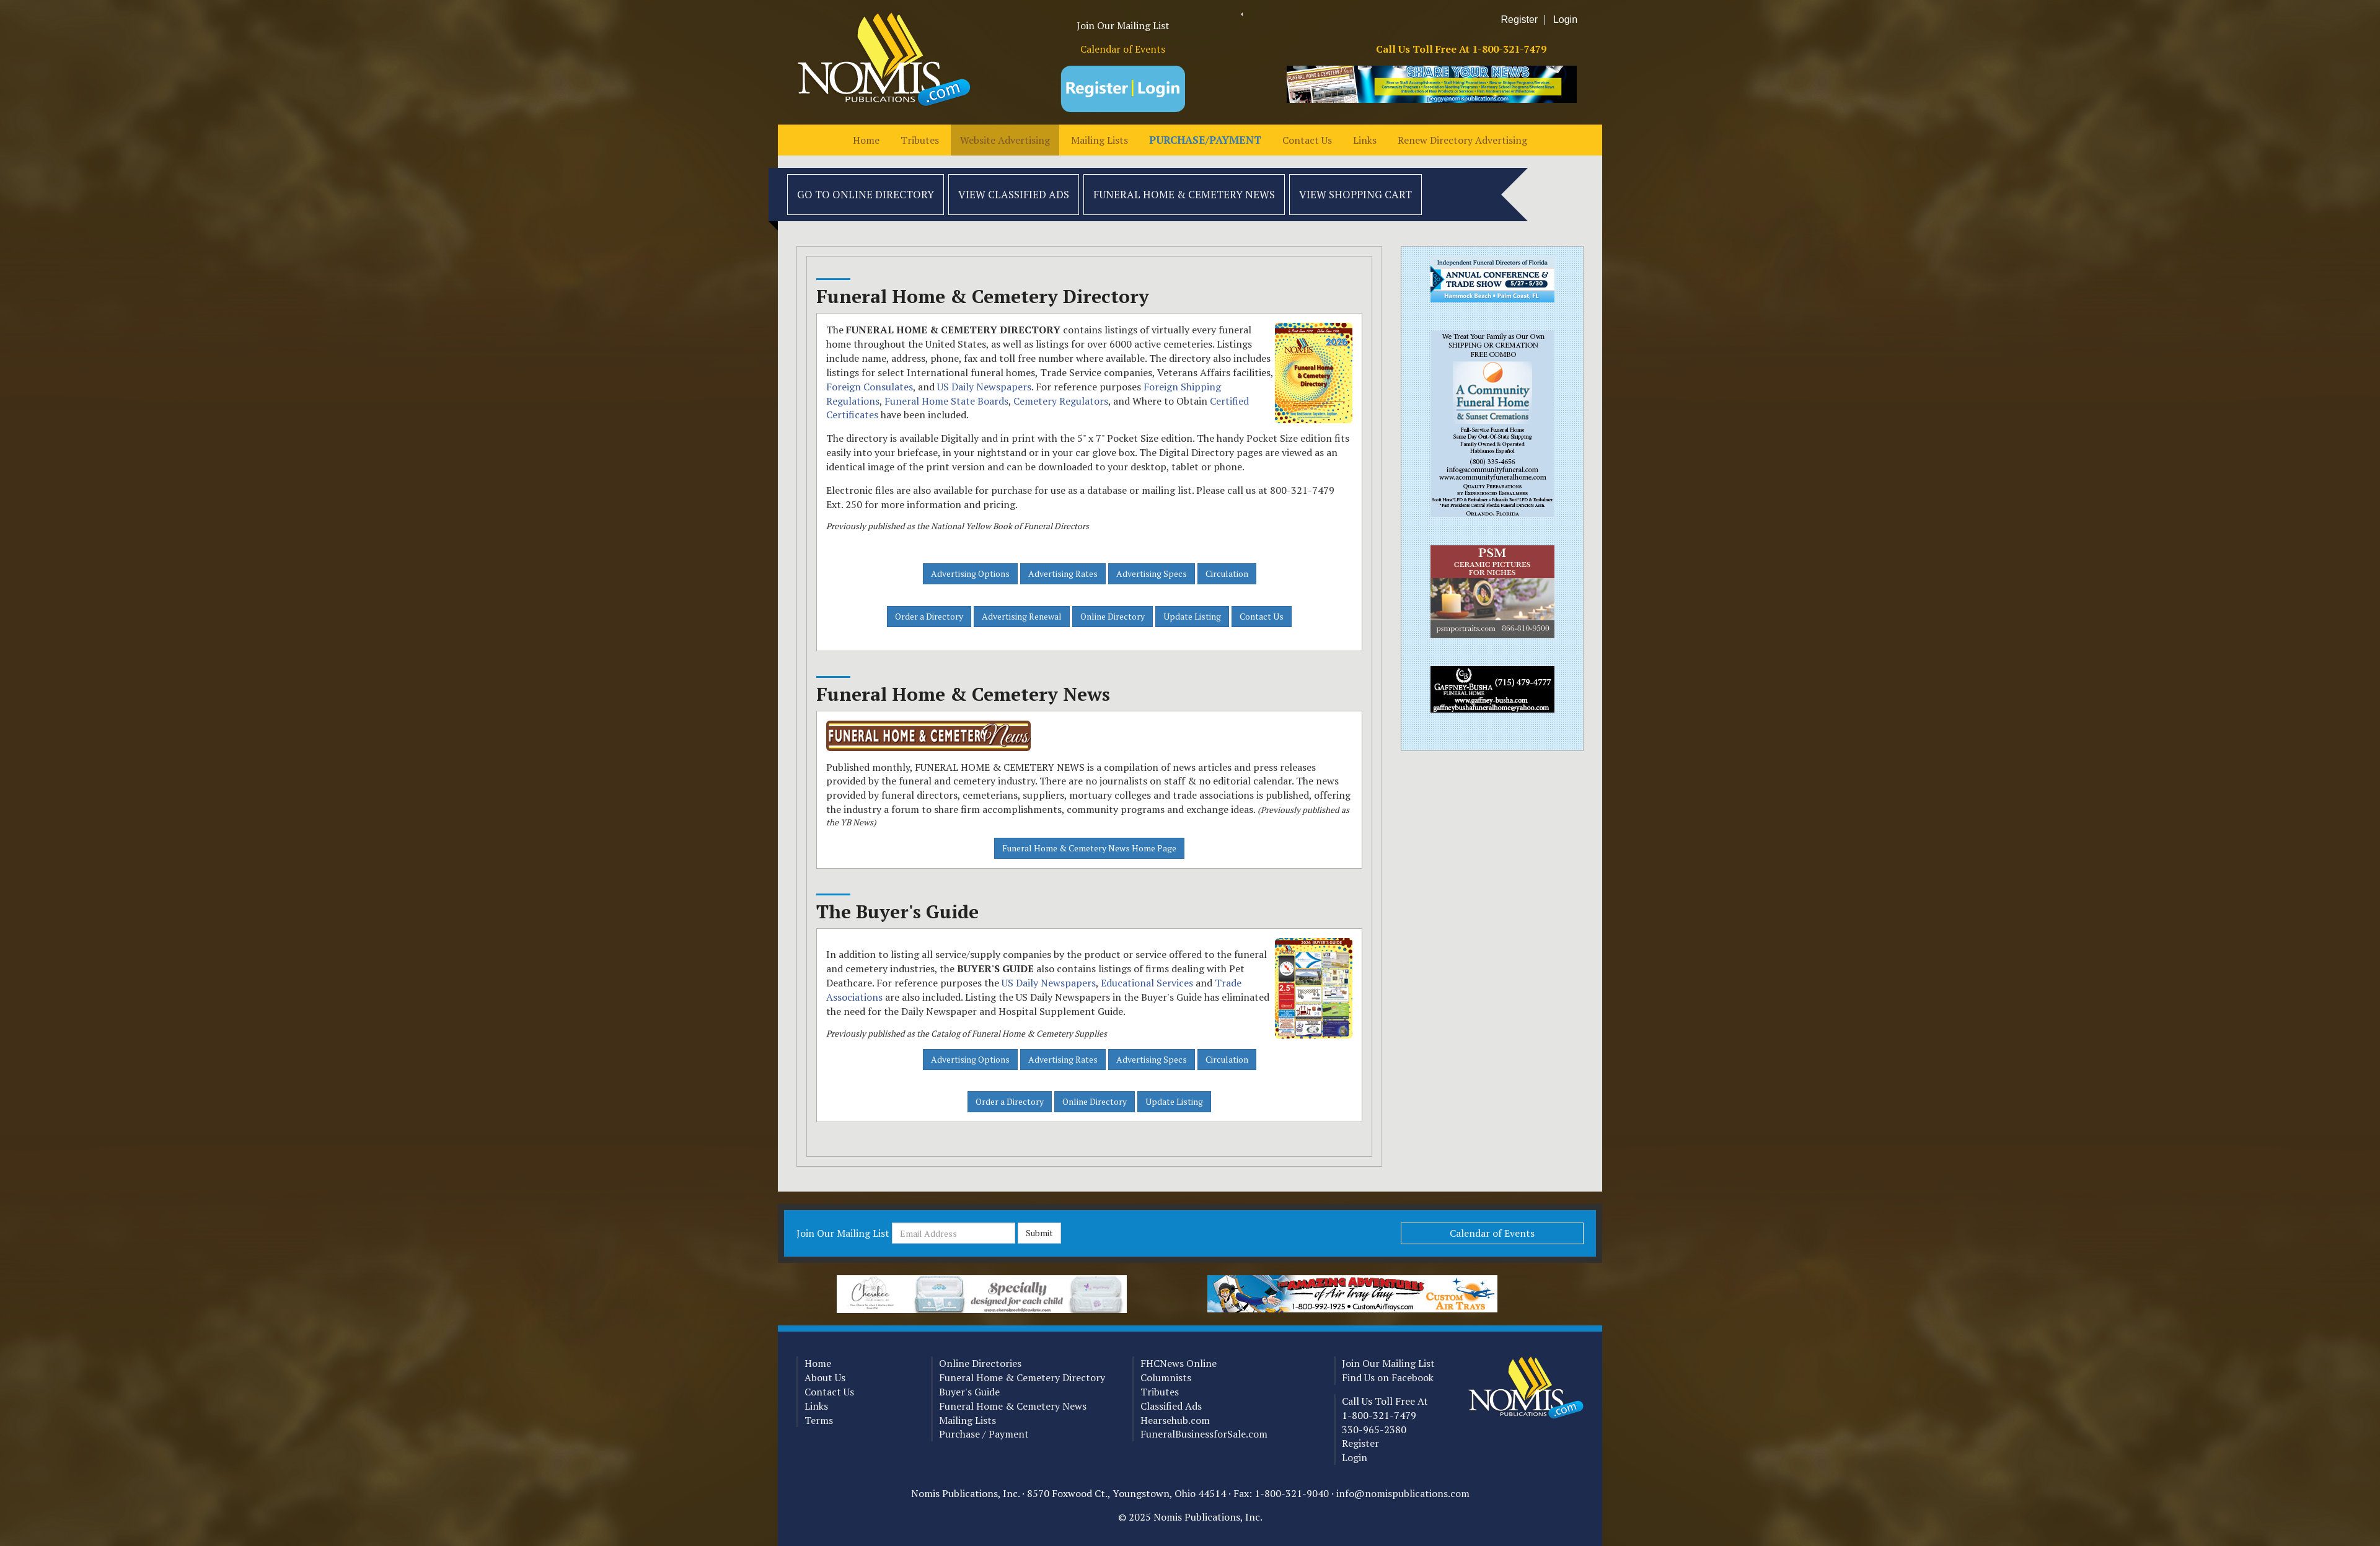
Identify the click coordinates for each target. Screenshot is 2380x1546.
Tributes (920, 140)
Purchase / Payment (984, 1434)
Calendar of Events (1122, 49)
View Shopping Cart (1355, 194)
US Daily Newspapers (984, 386)
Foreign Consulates (869, 386)
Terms (818, 1420)
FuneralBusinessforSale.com (1203, 1434)
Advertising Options (970, 573)
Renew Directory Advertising (1462, 140)
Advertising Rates (1063, 573)
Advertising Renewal (1022, 616)
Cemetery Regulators (1060, 401)
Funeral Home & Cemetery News (1184, 194)
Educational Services (1147, 983)
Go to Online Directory (865, 194)
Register (1519, 19)
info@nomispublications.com (1403, 1493)
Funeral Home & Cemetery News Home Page (1089, 848)
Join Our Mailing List (1123, 25)
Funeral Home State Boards (946, 401)
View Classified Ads (1013, 194)
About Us (824, 1377)
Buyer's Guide (969, 1392)
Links (1365, 140)
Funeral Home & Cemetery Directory (1022, 1377)
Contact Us (1307, 140)
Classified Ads (1171, 1406)
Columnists (1165, 1377)
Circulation (1226, 573)
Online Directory (1112, 616)
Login (1565, 19)
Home (866, 140)
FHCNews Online (1178, 1363)
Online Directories (980, 1363)
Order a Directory (929, 616)
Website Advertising (1005, 140)
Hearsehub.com (1175, 1420)
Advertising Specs (1151, 573)
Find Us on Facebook (1388, 1377)
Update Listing (1192, 616)
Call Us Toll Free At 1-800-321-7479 (1461, 49)
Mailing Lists (1099, 140)
